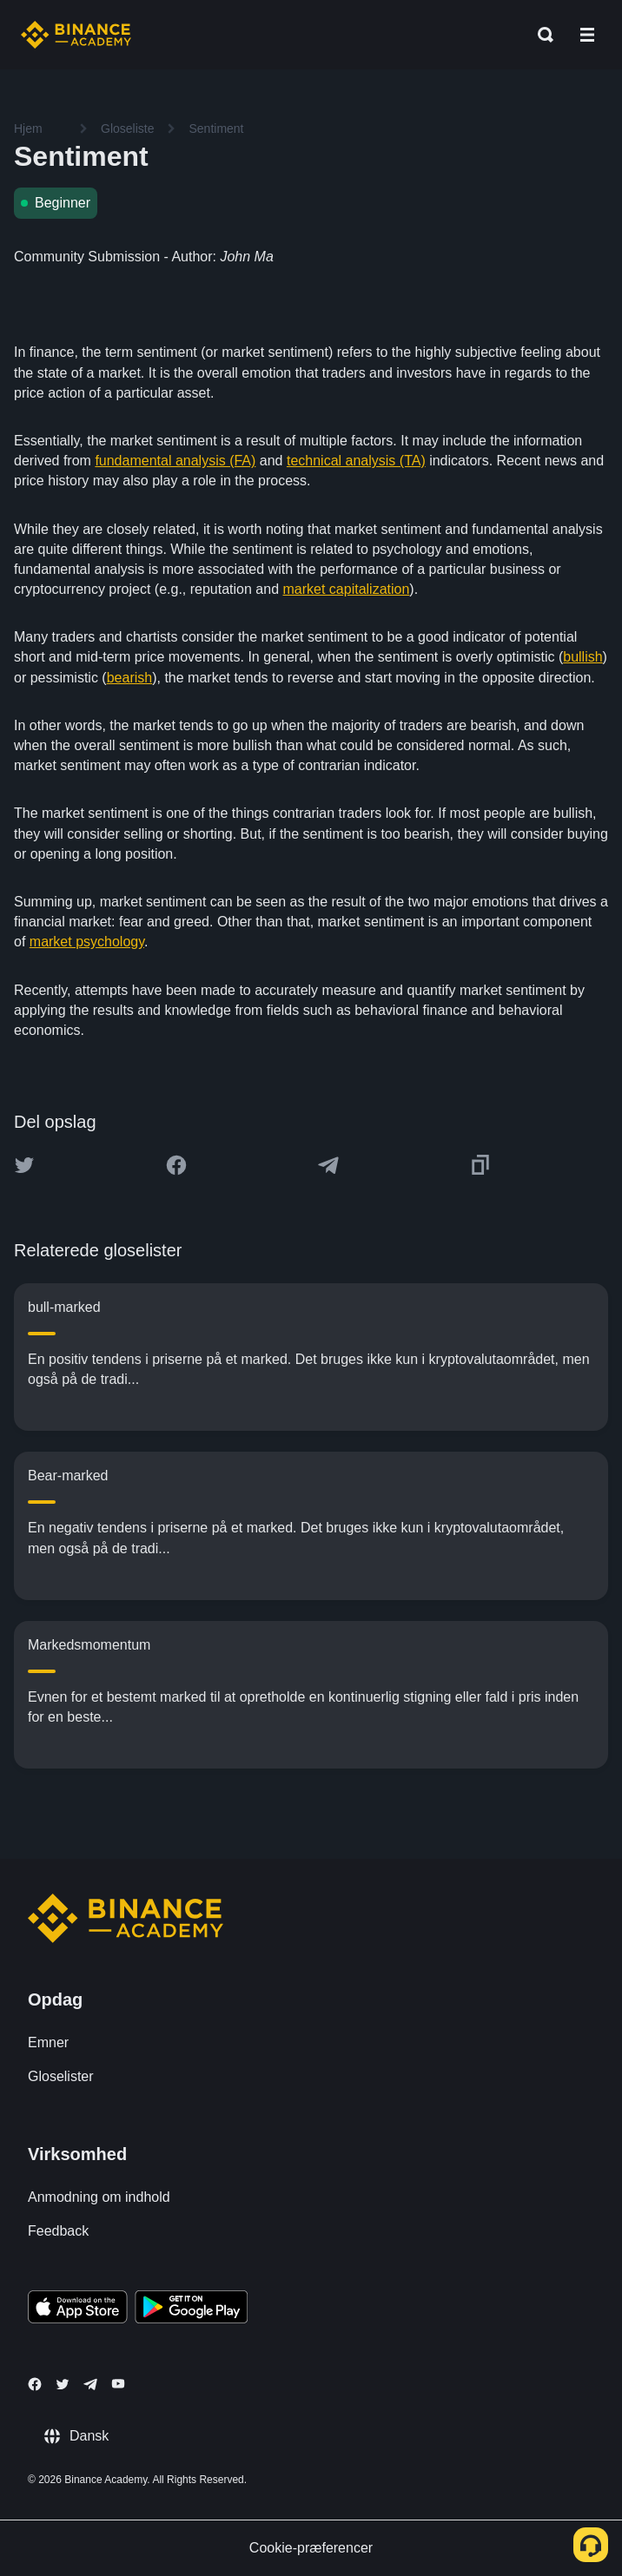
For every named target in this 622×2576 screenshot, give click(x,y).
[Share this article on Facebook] (176, 1165)
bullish (582, 656)
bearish (129, 677)
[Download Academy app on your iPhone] (78, 2309)
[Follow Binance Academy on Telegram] (90, 2384)
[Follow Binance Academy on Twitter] (62, 2384)
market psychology (87, 941)
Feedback (58, 2231)
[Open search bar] (540, 34)
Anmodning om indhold (99, 2197)
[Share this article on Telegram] (328, 1165)
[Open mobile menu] (587, 34)
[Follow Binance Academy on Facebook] (35, 2384)
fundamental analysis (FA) (175, 460)
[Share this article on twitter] (24, 1165)
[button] (587, 34)
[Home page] (76, 35)
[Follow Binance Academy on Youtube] (118, 2383)
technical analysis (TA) (356, 460)
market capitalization (346, 589)
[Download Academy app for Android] (191, 2309)
